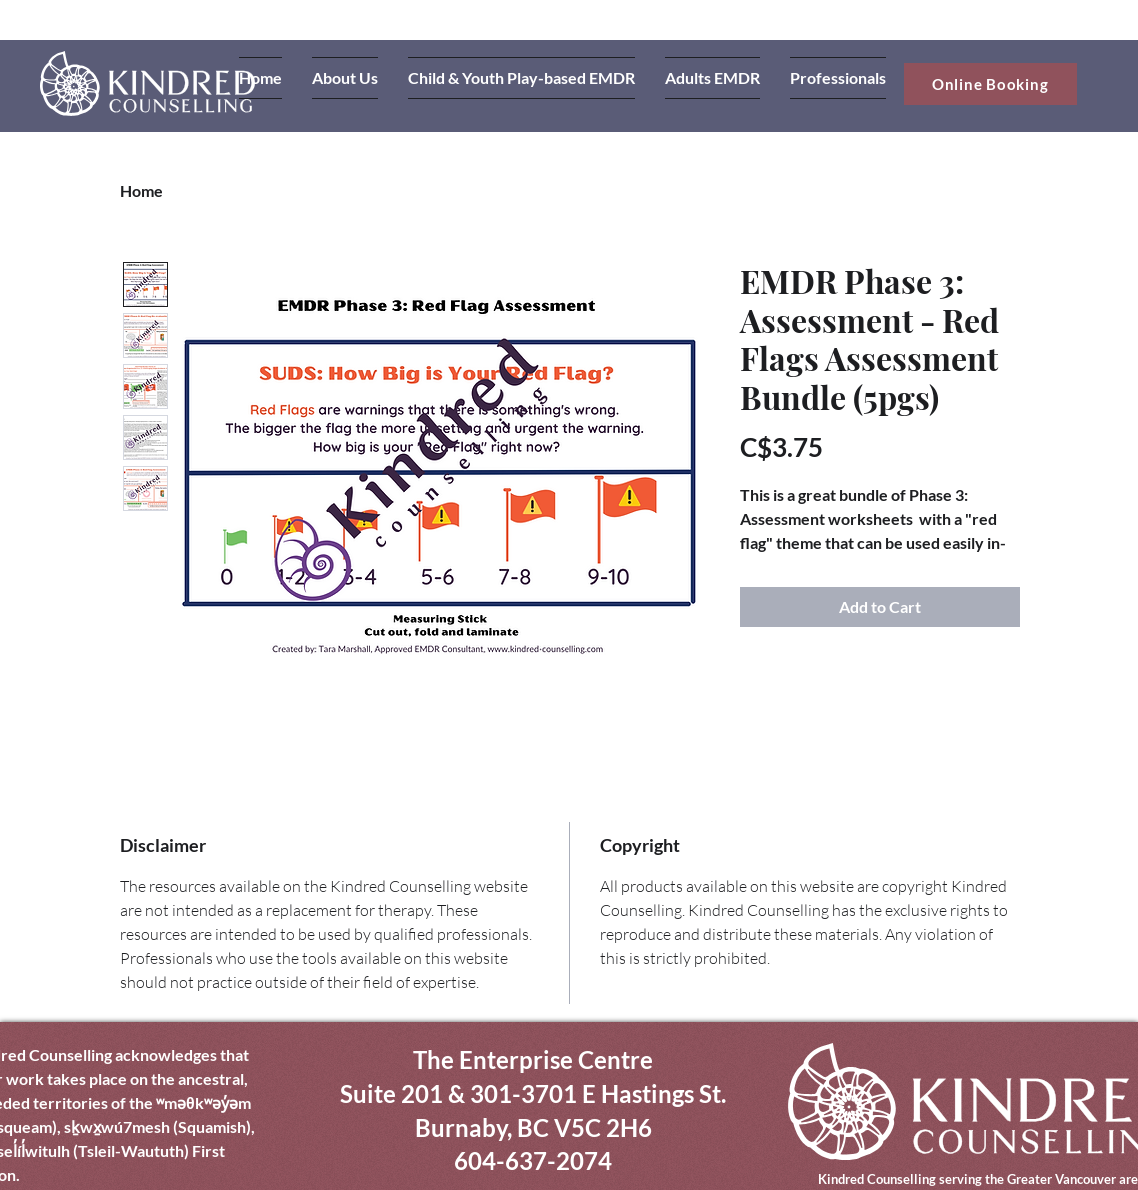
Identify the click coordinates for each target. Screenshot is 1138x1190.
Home (141, 190)
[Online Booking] (990, 84)
